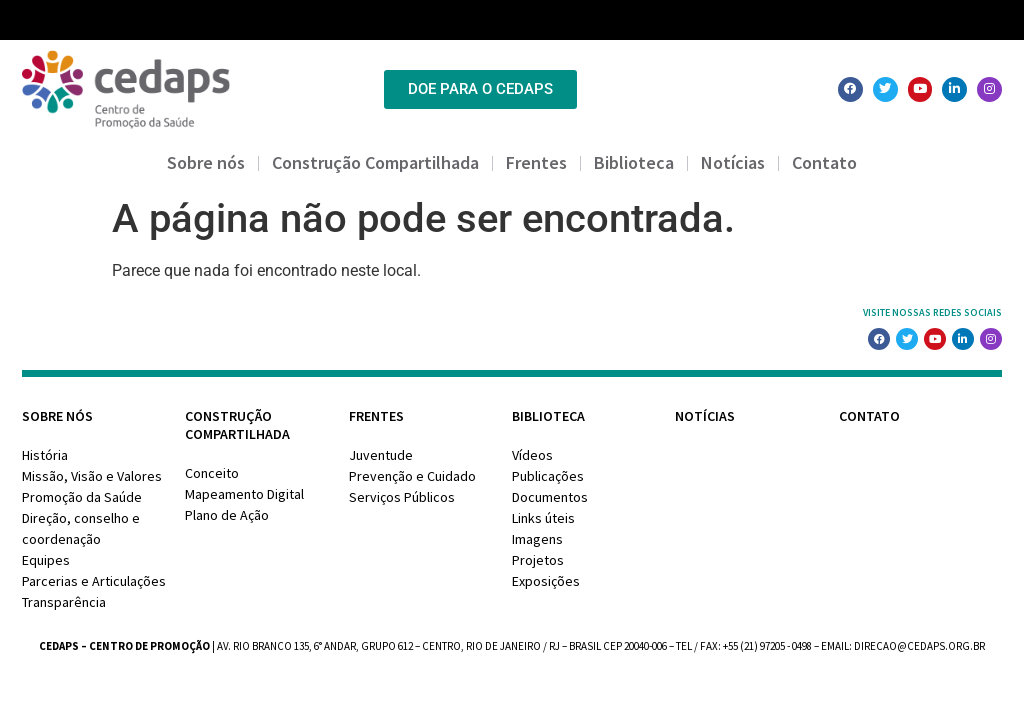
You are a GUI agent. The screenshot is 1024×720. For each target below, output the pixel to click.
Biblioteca (634, 162)
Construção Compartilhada (375, 162)
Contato (824, 162)
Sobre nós (206, 162)
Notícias (733, 162)
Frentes (536, 162)
